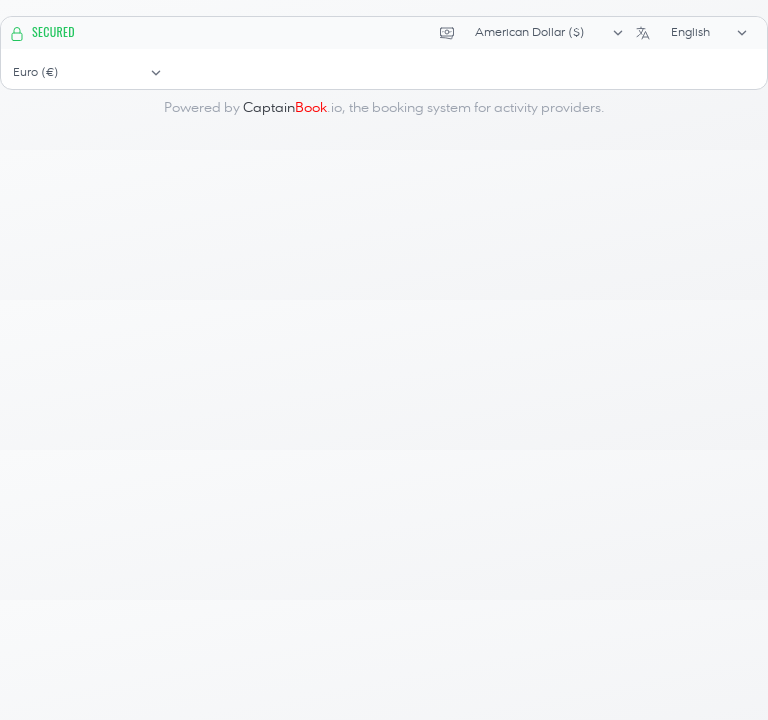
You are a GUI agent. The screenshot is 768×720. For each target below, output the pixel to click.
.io (292, 108)
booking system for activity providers (486, 108)
